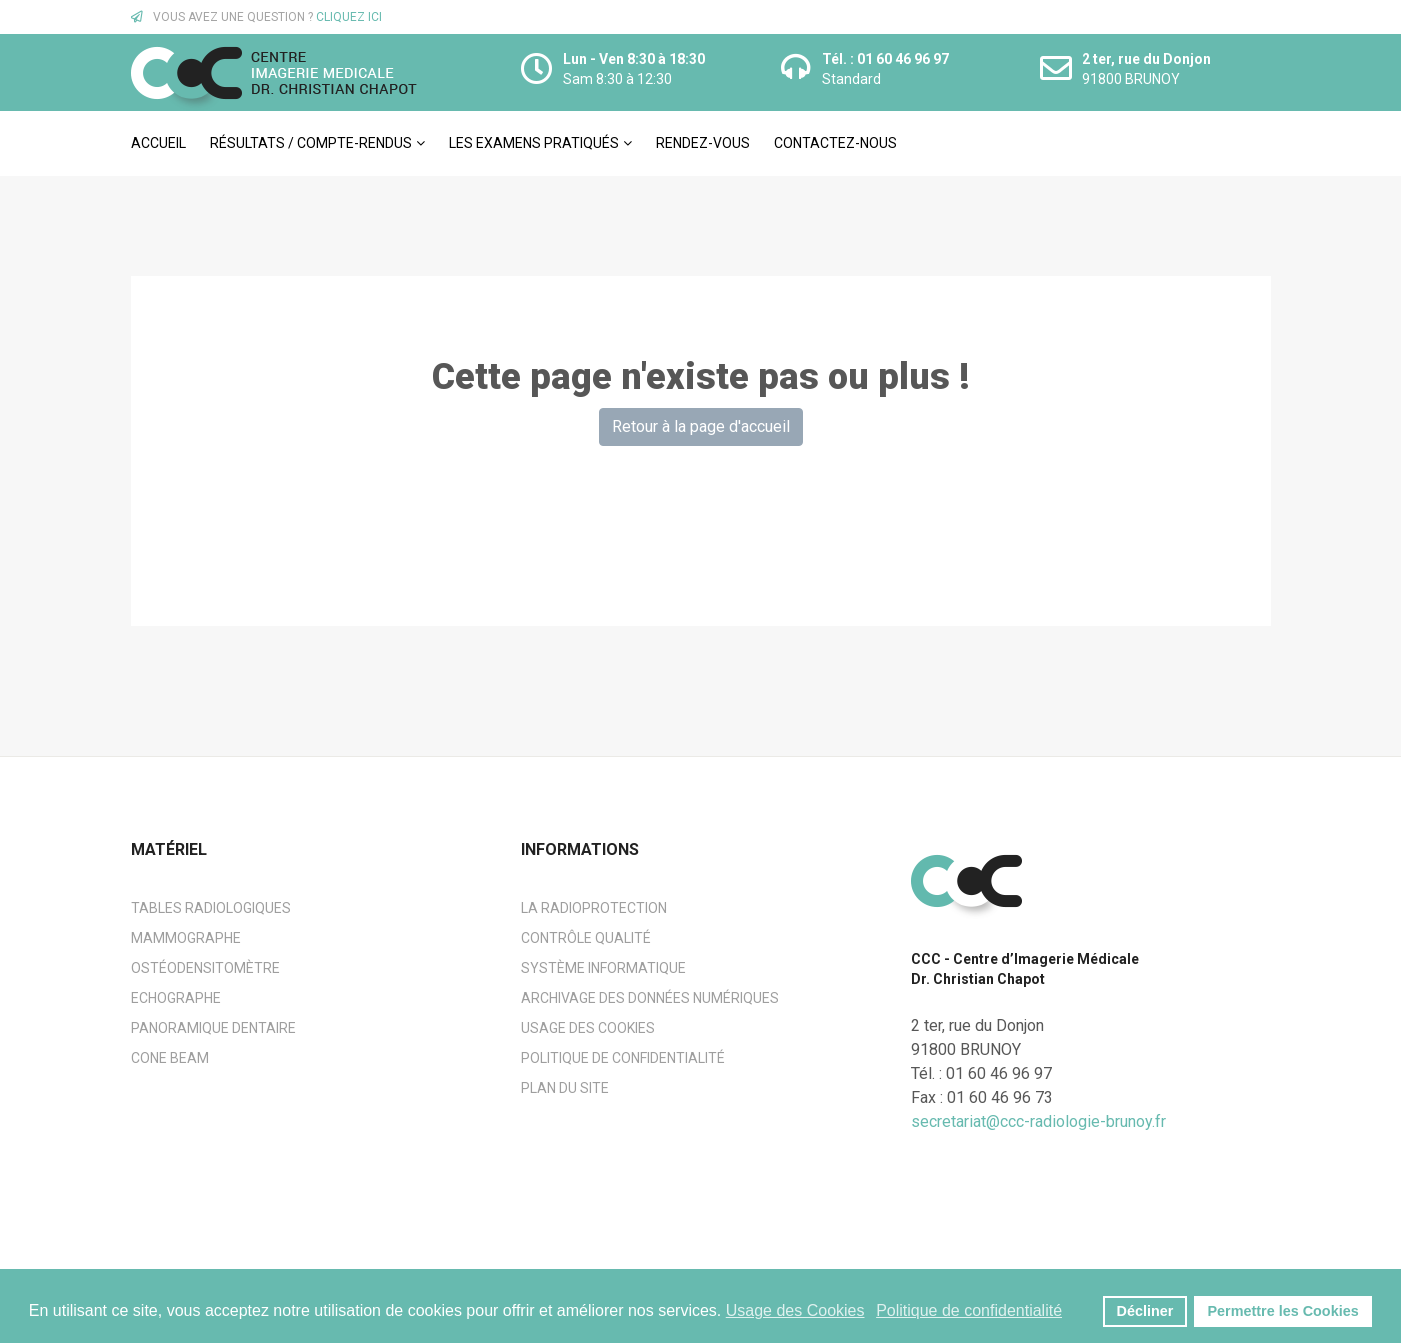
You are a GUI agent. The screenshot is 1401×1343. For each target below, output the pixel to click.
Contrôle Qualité (586, 938)
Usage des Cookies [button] (795, 1310)
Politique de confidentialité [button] (969, 1310)
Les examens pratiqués (534, 143)
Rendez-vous (703, 143)
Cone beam (170, 1058)
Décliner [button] (1144, 1311)
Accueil (158, 143)
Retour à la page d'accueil (701, 426)
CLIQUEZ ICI (349, 17)
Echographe (176, 998)
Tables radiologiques (211, 908)
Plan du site (565, 1088)
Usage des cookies (588, 1028)
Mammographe (186, 938)
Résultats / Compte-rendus (311, 143)
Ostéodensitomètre (205, 968)
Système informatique (603, 968)
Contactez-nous (835, 143)
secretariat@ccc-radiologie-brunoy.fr (1038, 1121)
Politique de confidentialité (623, 1058)
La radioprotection (594, 908)
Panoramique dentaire (213, 1028)
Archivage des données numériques (650, 998)
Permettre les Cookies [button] (1283, 1311)
